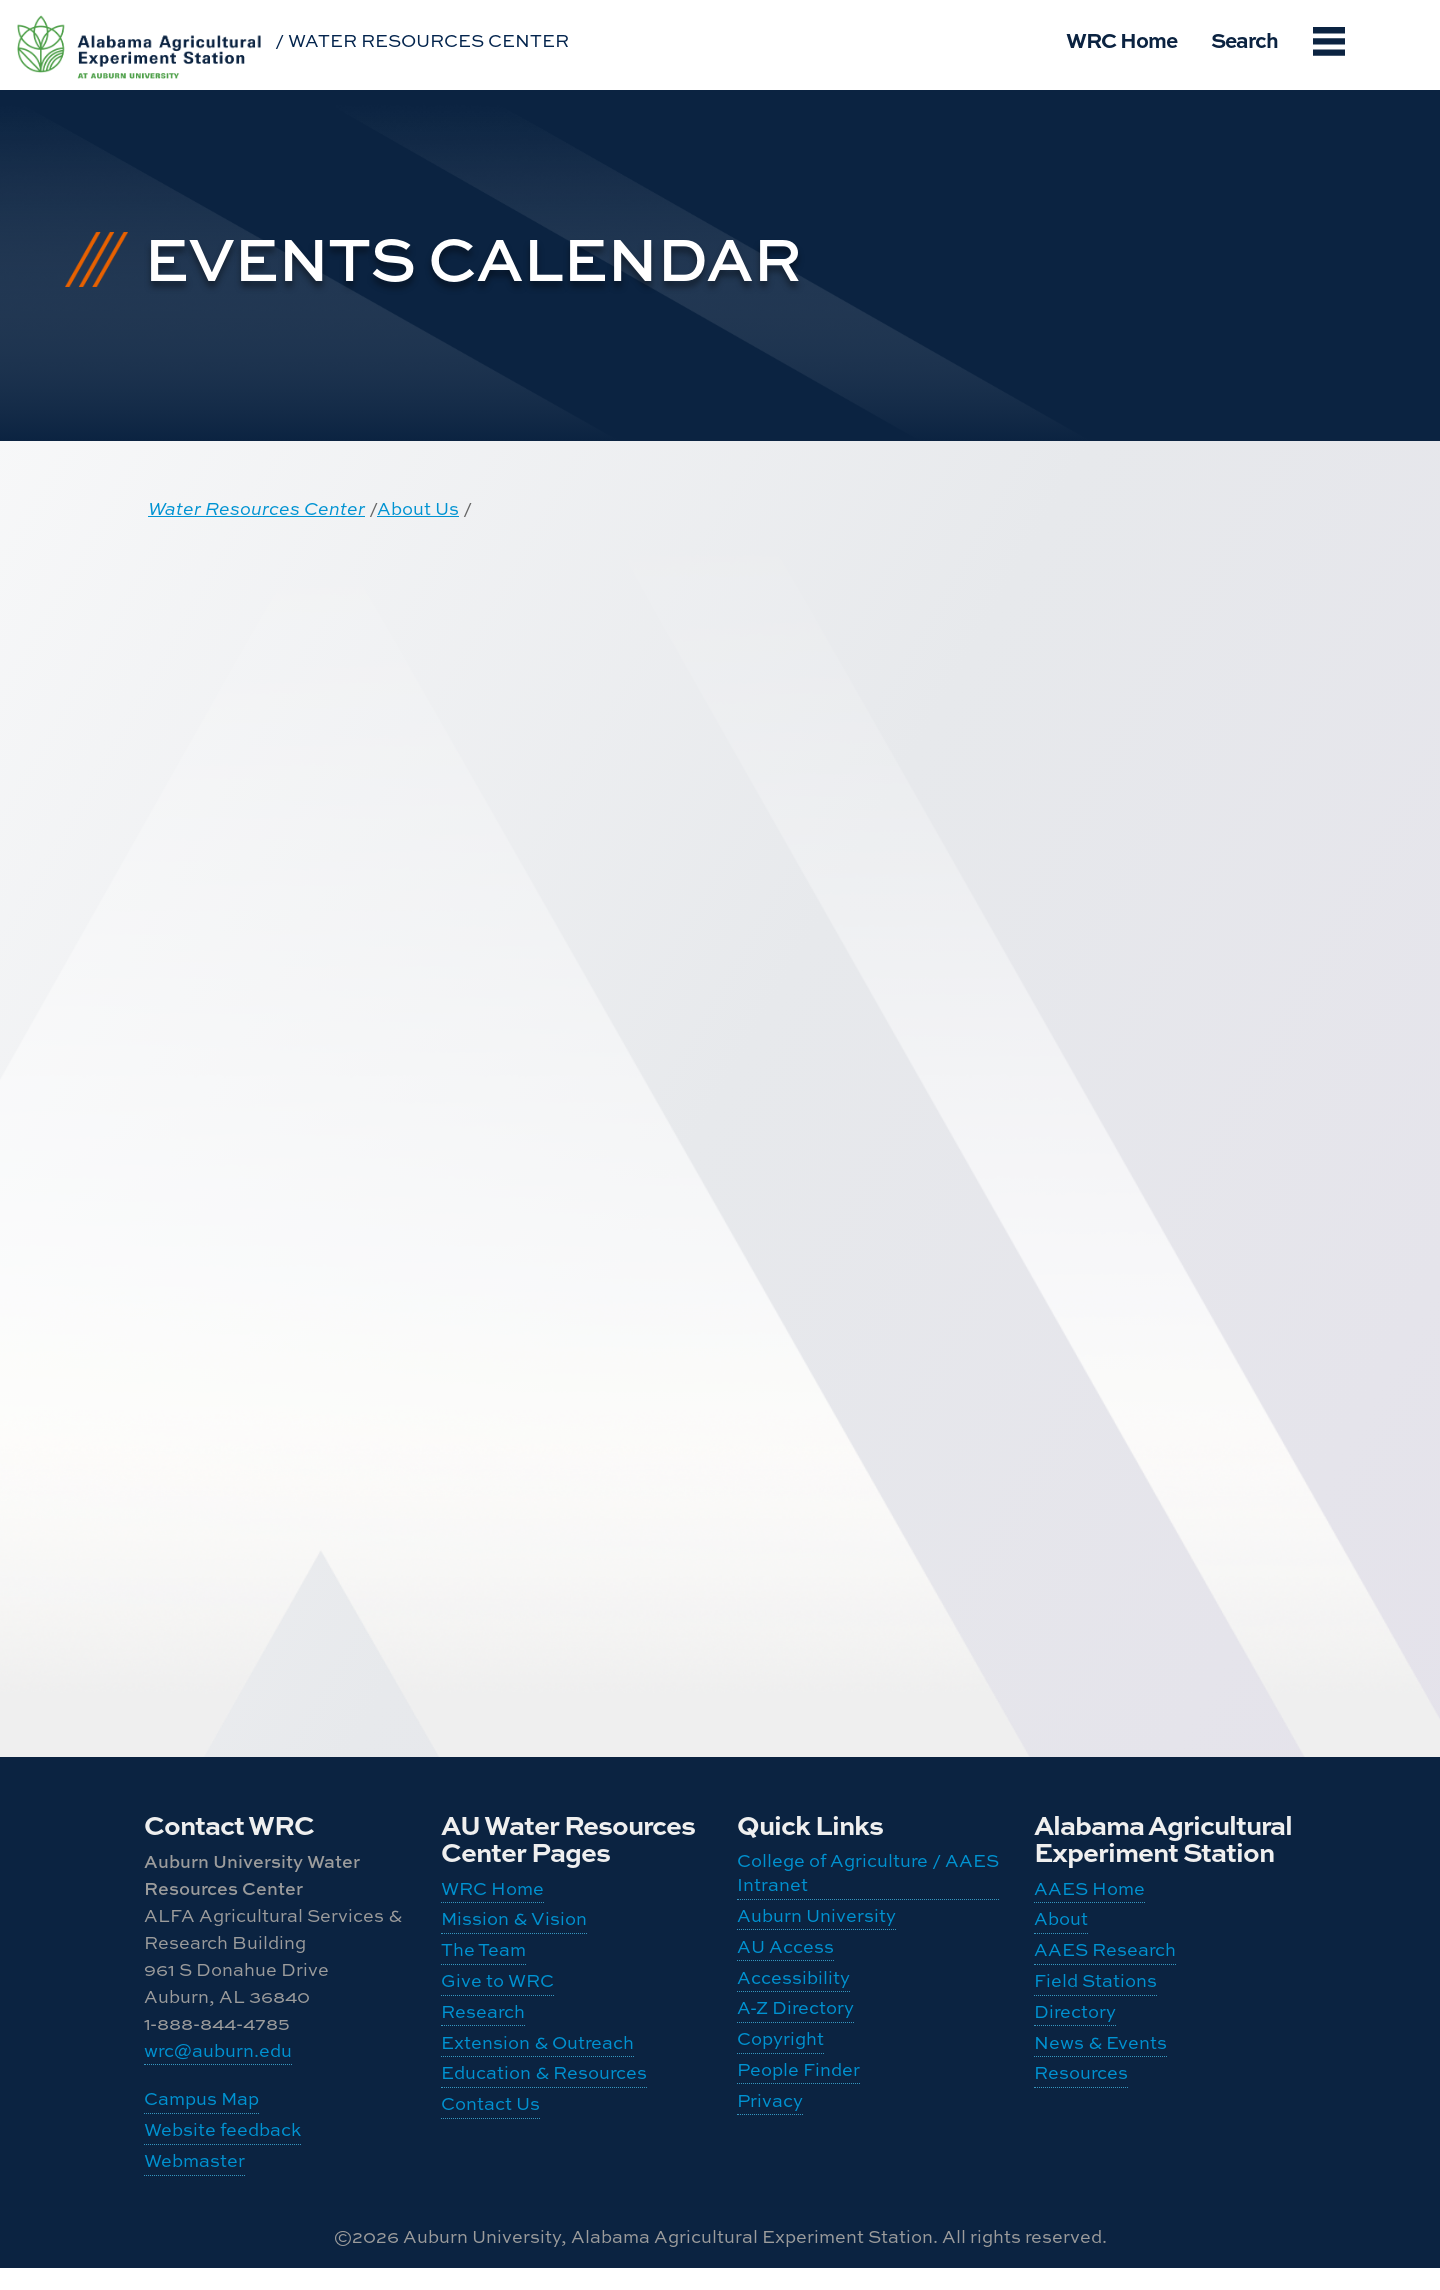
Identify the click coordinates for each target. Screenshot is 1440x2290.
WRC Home (1121, 39)
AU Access (785, 1960)
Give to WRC (497, 1999)
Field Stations (1095, 1999)
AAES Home (1089, 1890)
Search (1244, 39)
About (1061, 1926)
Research (483, 2035)
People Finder (798, 2105)
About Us (418, 508)
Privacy (770, 2141)
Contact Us (490, 2144)
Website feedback (222, 2143)
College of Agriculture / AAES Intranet (868, 1875)
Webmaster (194, 2179)
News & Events (1100, 2071)
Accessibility (793, 1996)
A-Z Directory (795, 2032)
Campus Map (201, 2106)
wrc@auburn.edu (218, 2052)
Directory (1075, 2035)
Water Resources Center (256, 508)
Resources (1081, 2108)
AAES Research (1105, 1963)
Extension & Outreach (537, 2071)
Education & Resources (544, 2108)
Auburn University (816, 1923)
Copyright (780, 2068)
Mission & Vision (514, 1926)
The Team (483, 1963)
